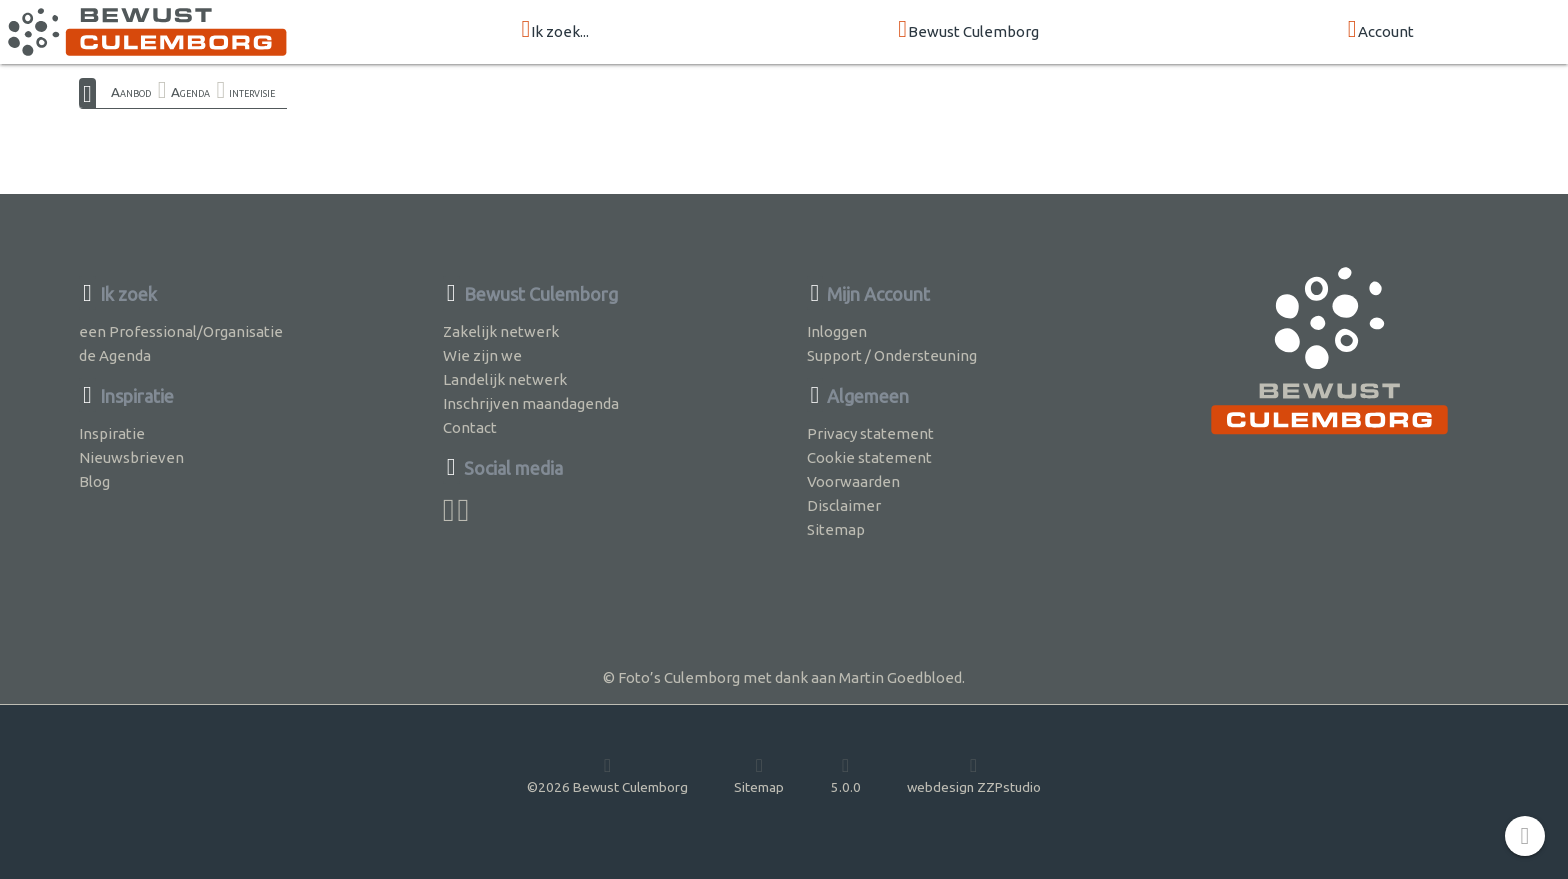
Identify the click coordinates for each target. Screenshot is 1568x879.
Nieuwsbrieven (131, 457)
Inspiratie (112, 433)
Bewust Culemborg (968, 30)
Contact (470, 427)
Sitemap (836, 529)
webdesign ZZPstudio (974, 775)
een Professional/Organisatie (181, 331)
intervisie (252, 92)
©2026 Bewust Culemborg (607, 775)
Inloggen (837, 331)
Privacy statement (870, 433)
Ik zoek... (555, 30)
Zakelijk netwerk (501, 331)
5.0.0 (846, 775)
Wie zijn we (482, 355)
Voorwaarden (853, 481)
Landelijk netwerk (505, 379)
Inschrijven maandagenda (531, 403)
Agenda (190, 92)
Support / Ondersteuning (892, 355)
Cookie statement (869, 457)
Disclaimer (844, 505)
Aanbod (131, 92)
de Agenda (115, 355)
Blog (94, 481)
